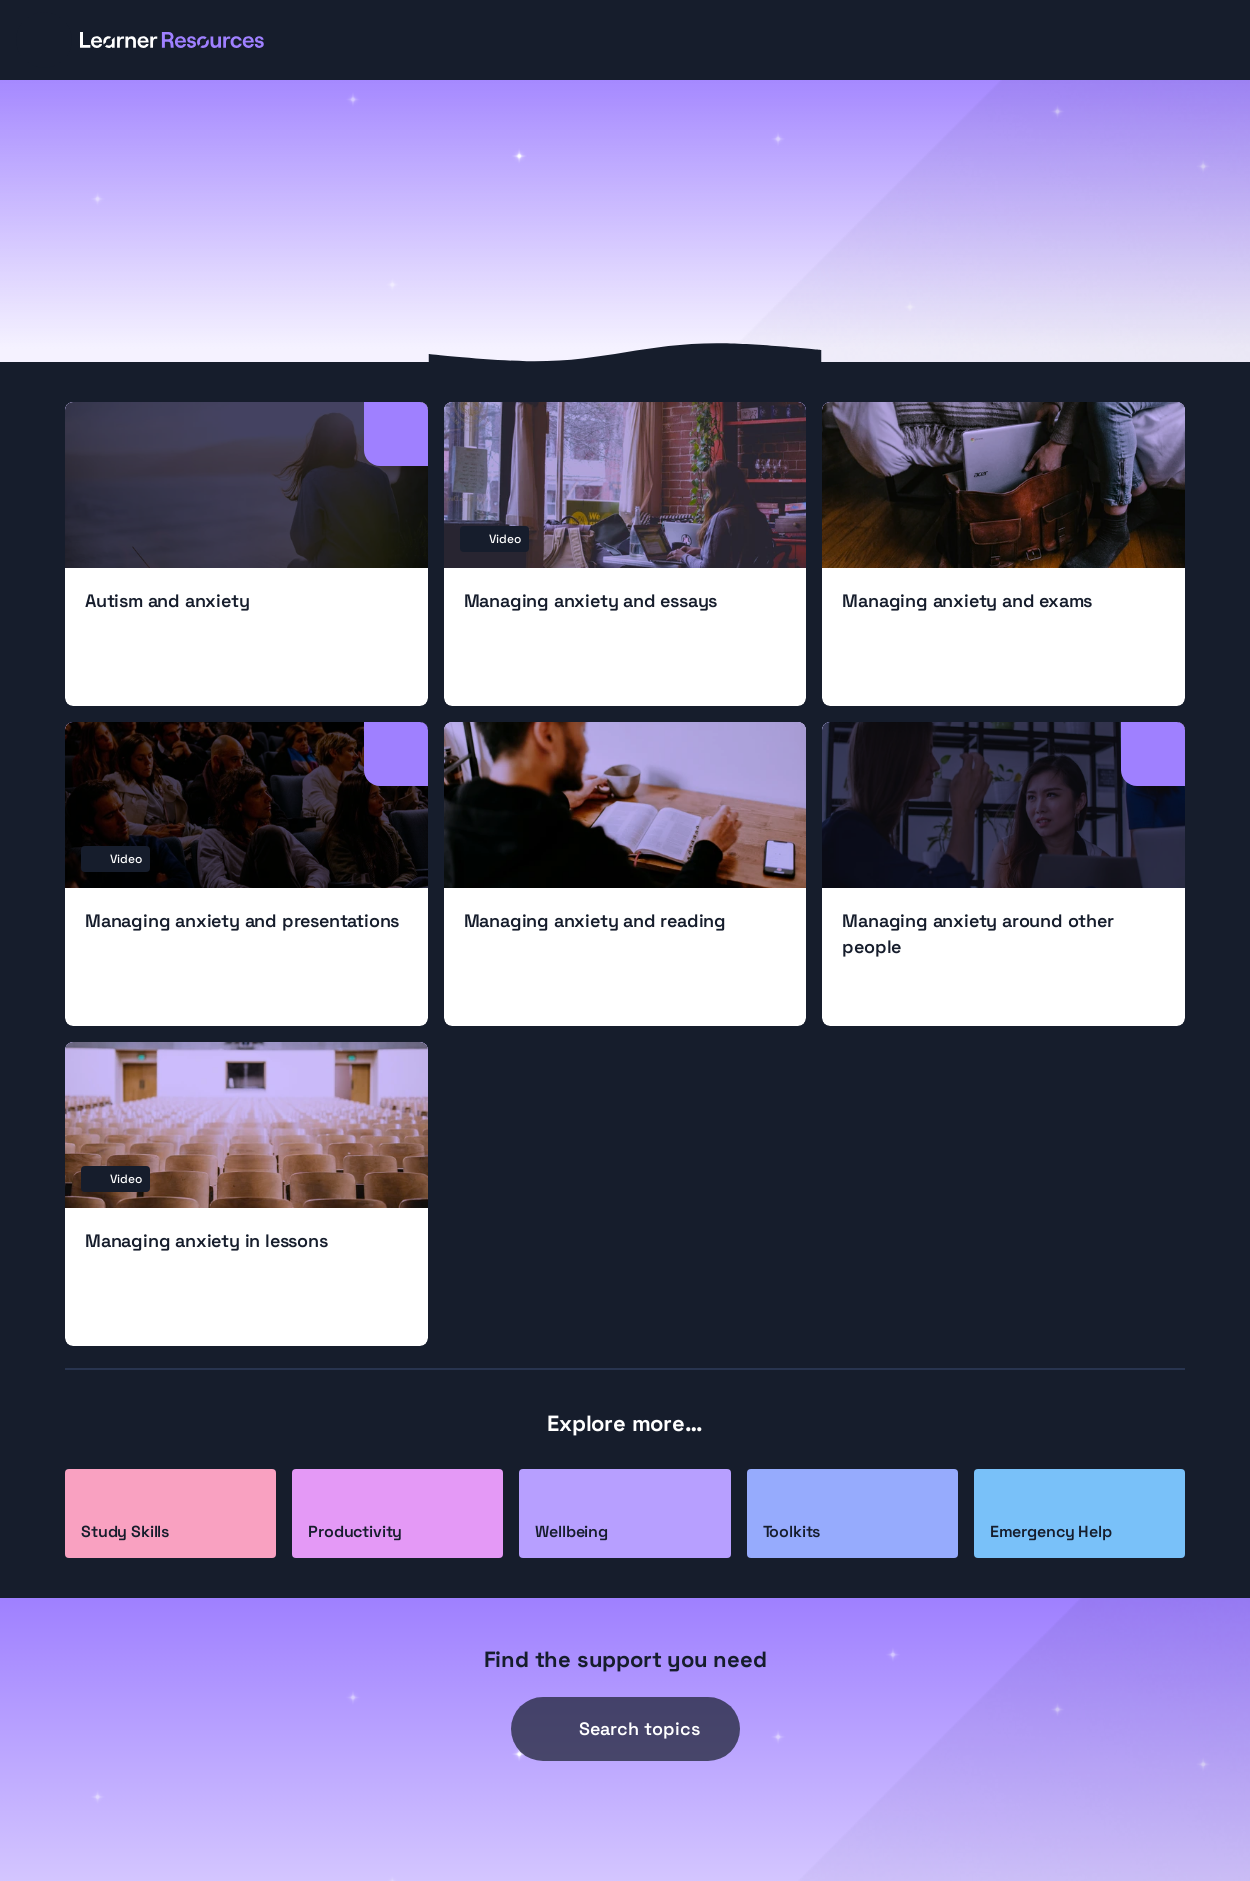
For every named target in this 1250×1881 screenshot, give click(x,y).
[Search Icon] (625, 1729)
